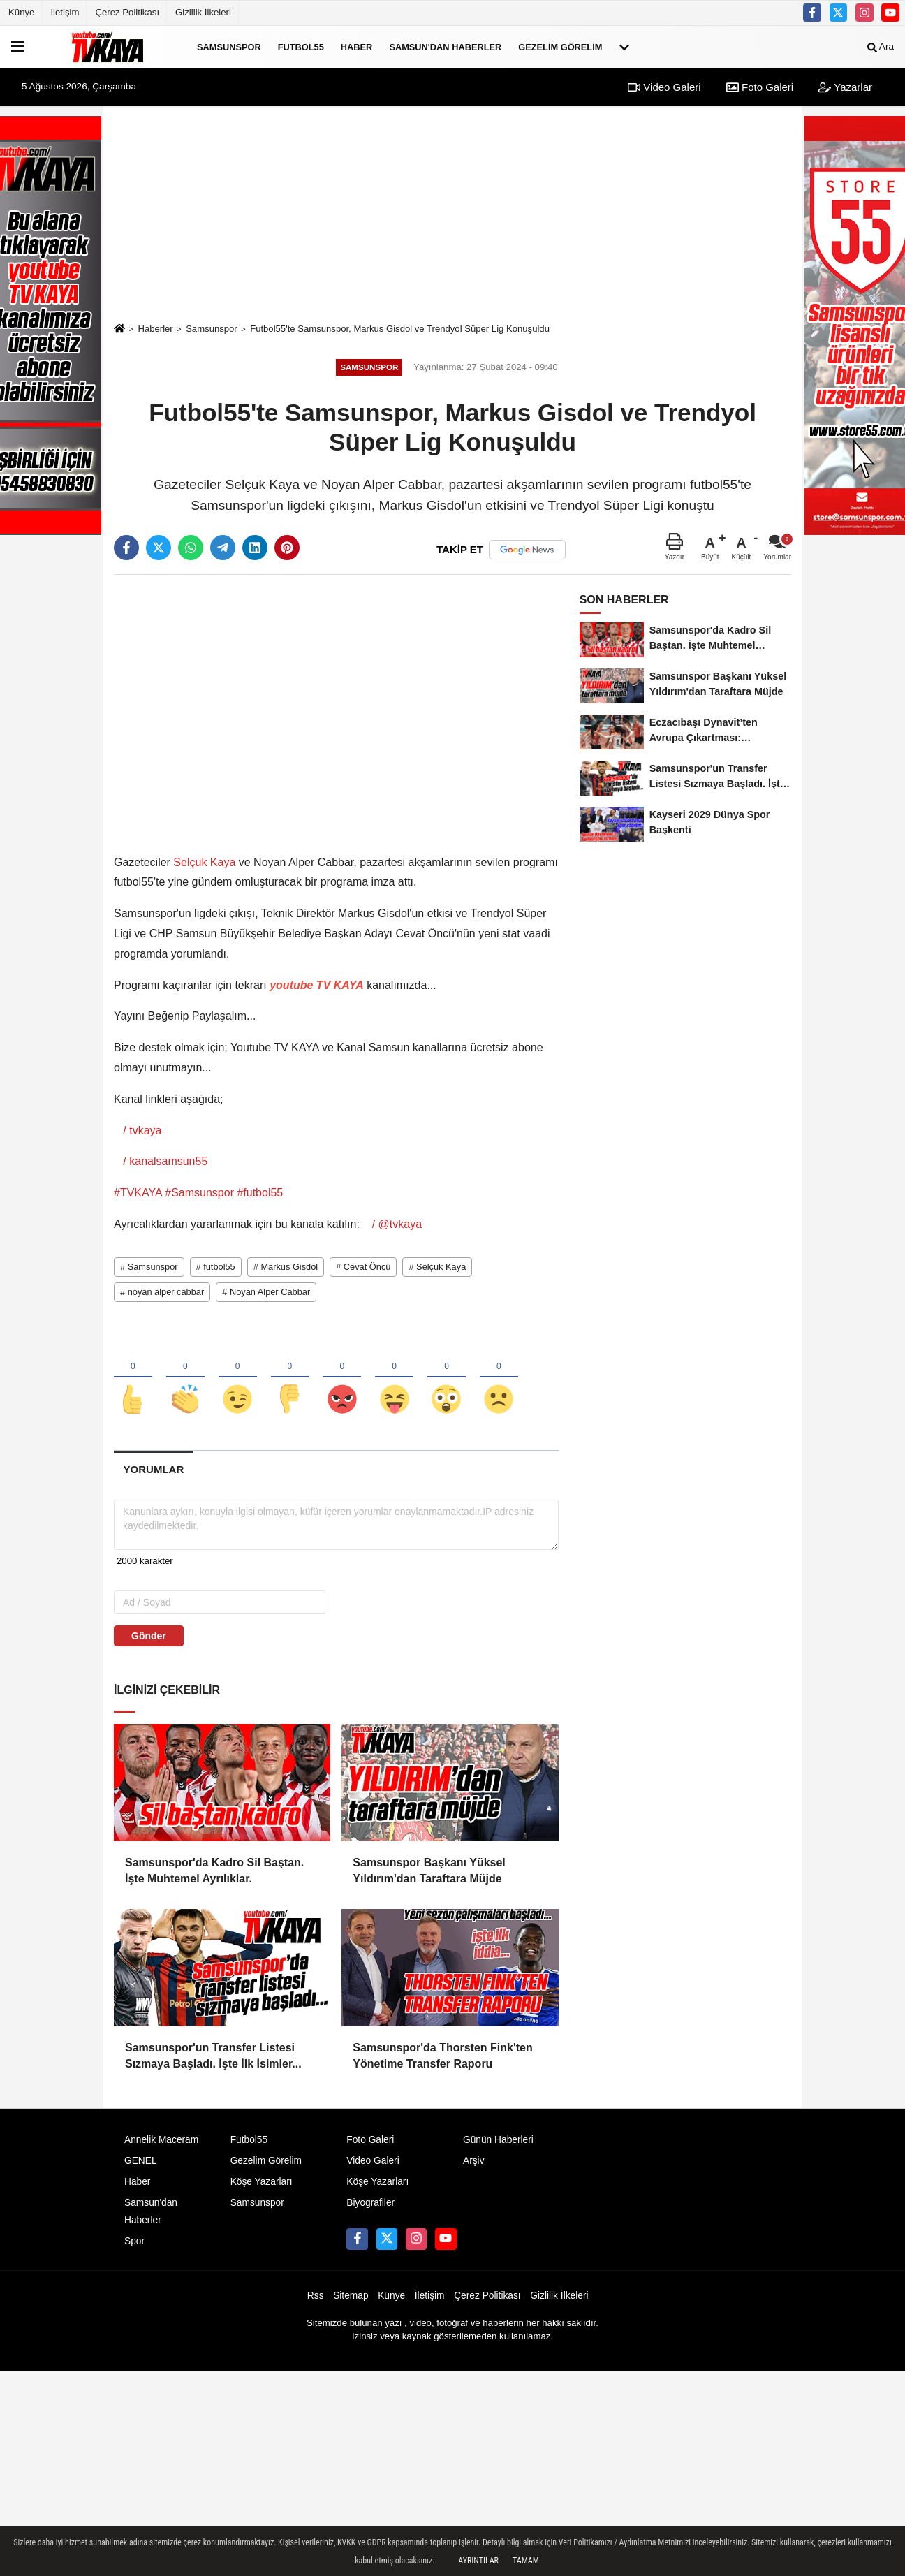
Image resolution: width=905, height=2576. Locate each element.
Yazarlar (845, 87)
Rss (315, 2300)
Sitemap (350, 2300)
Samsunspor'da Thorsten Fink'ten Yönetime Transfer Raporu (442, 2059)
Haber (357, 46)
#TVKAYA (138, 1193)
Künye (21, 12)
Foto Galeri (759, 87)
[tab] (153, 1473)
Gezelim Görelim (560, 46)
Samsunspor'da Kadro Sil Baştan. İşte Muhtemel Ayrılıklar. (214, 1875)
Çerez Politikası (127, 12)
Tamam (526, 2561)
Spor (134, 2246)
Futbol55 (301, 46)
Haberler (155, 328)
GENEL (140, 2165)
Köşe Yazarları (261, 2186)
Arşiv (474, 2165)
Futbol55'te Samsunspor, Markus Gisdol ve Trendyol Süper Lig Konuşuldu (400, 328)
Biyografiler (370, 2207)
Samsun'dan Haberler (445, 46)
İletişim (64, 12)
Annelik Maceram (161, 2144)
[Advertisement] (452, 214)
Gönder (148, 1640)
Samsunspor (229, 46)
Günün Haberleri (498, 2144)
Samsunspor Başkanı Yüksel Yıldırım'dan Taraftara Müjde (429, 1875)
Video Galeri (664, 87)
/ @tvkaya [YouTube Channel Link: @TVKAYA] (395, 1224)
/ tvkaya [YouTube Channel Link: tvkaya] (141, 1130)
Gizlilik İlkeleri (203, 12)
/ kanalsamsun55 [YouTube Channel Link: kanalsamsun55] (164, 1161)
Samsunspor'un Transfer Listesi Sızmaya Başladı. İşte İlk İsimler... (213, 2059)
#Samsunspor (199, 1193)
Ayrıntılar (478, 2561)
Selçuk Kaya (204, 862)
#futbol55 (260, 1193)
